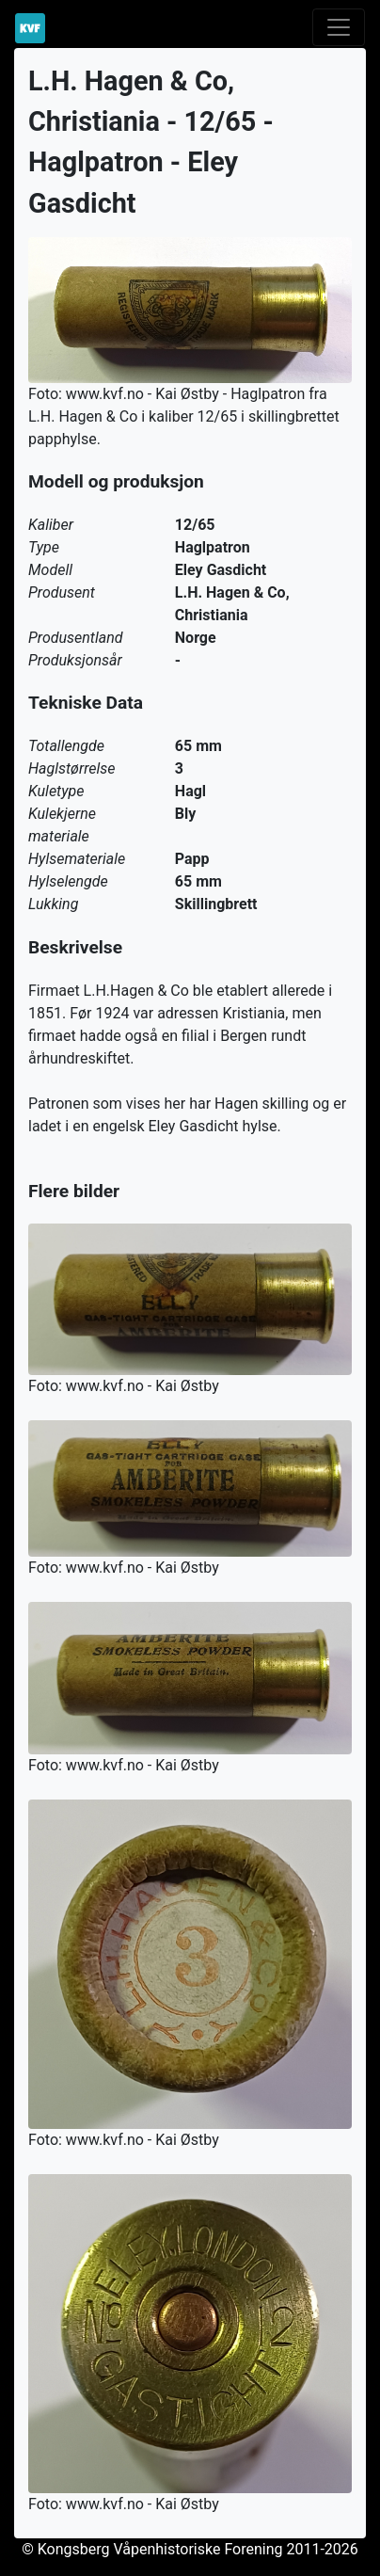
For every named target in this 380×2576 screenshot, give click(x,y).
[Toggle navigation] (338, 27)
